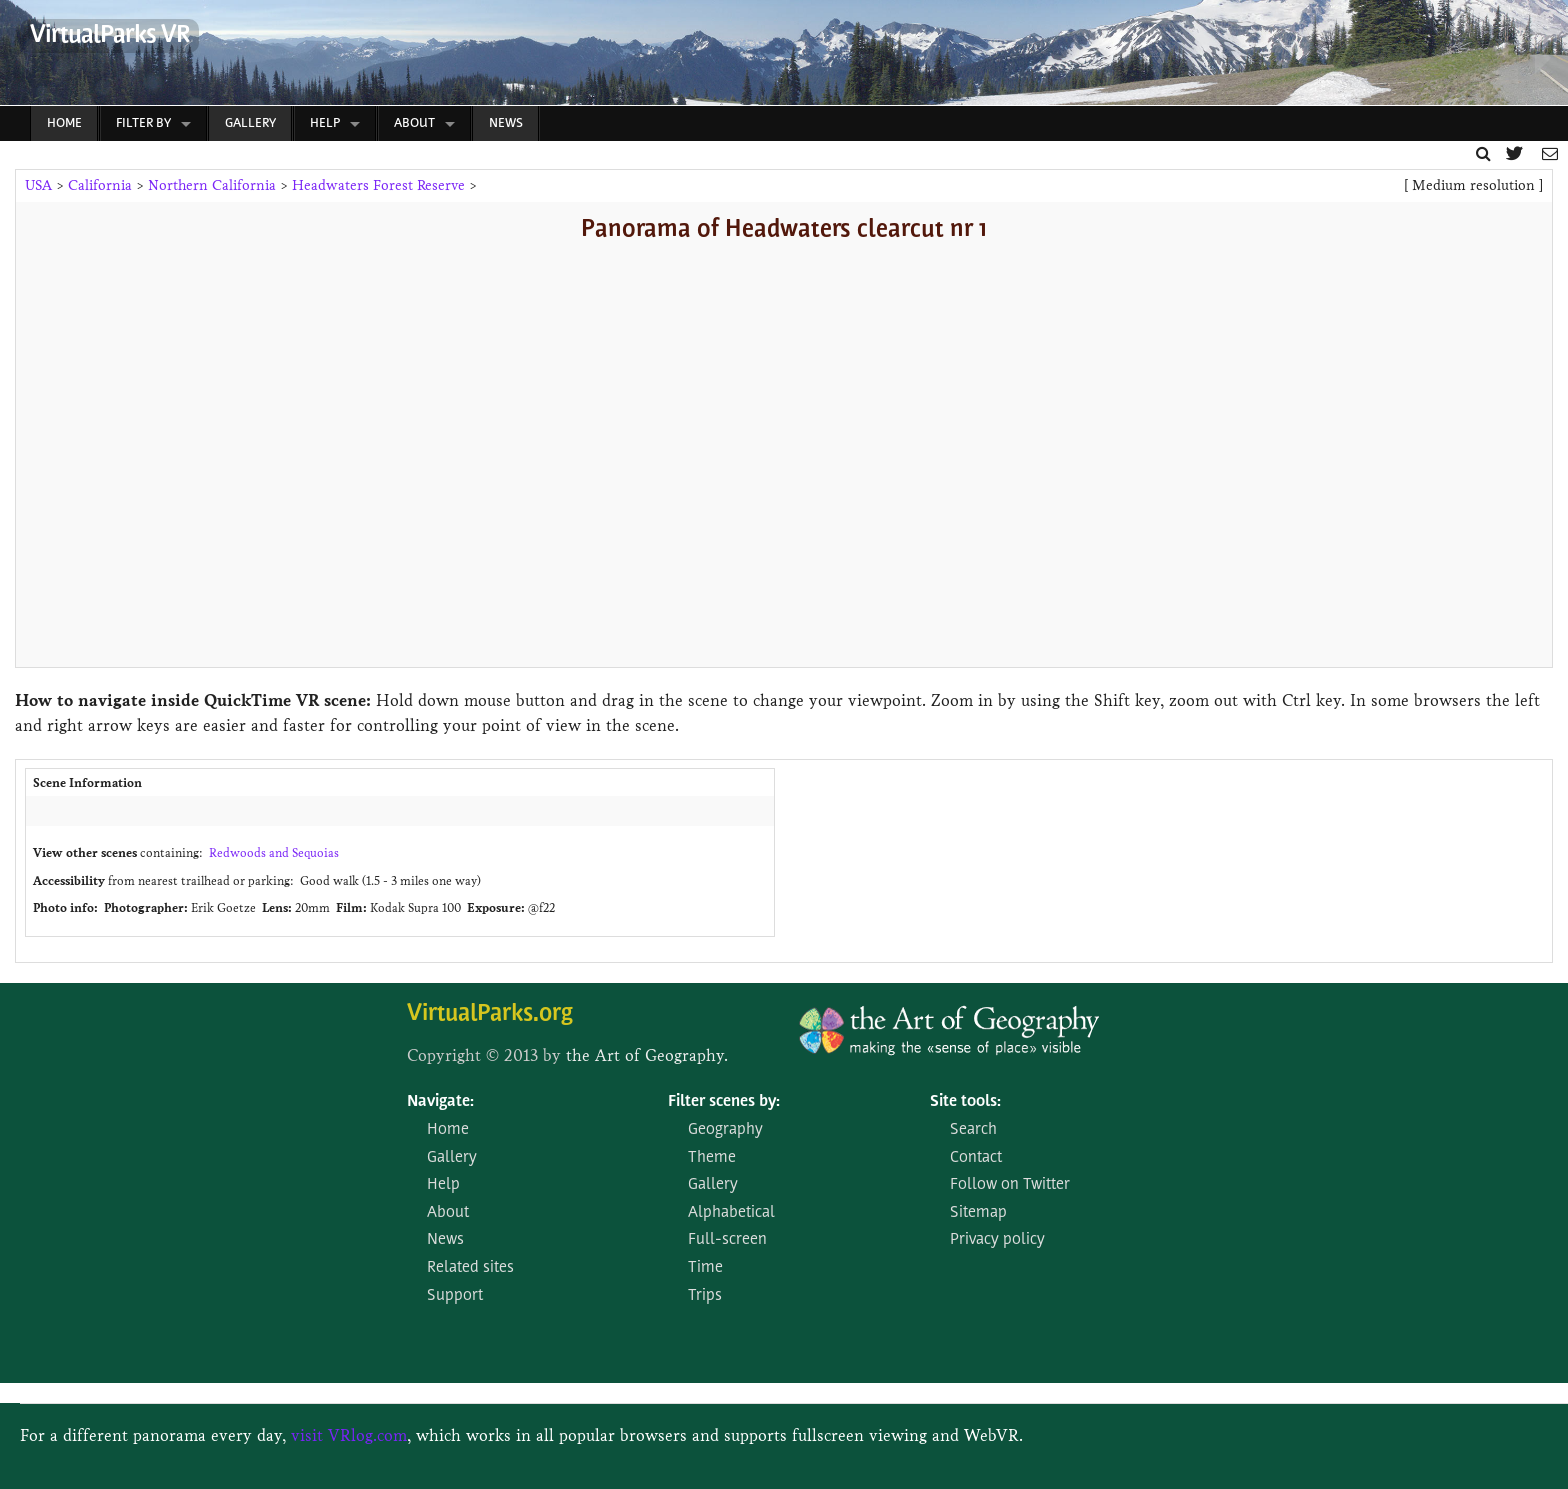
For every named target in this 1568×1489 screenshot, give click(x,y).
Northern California (212, 185)
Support (455, 1296)
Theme (712, 1158)
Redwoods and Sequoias (274, 852)
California (100, 185)
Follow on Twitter (1010, 1185)
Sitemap (978, 1213)
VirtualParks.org (490, 1014)
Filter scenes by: (724, 1102)
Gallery (250, 123)
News (506, 123)
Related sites (470, 1268)
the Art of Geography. (647, 1055)
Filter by (143, 123)
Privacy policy (997, 1240)
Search (973, 1130)
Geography (725, 1130)
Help (325, 123)
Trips (705, 1296)
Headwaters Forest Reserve (378, 185)
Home (64, 123)
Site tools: (965, 1102)
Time (705, 1268)
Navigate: (440, 1102)
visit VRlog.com (349, 1435)
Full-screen (727, 1240)
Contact (976, 1158)
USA (38, 185)
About (414, 123)
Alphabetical (731, 1213)
